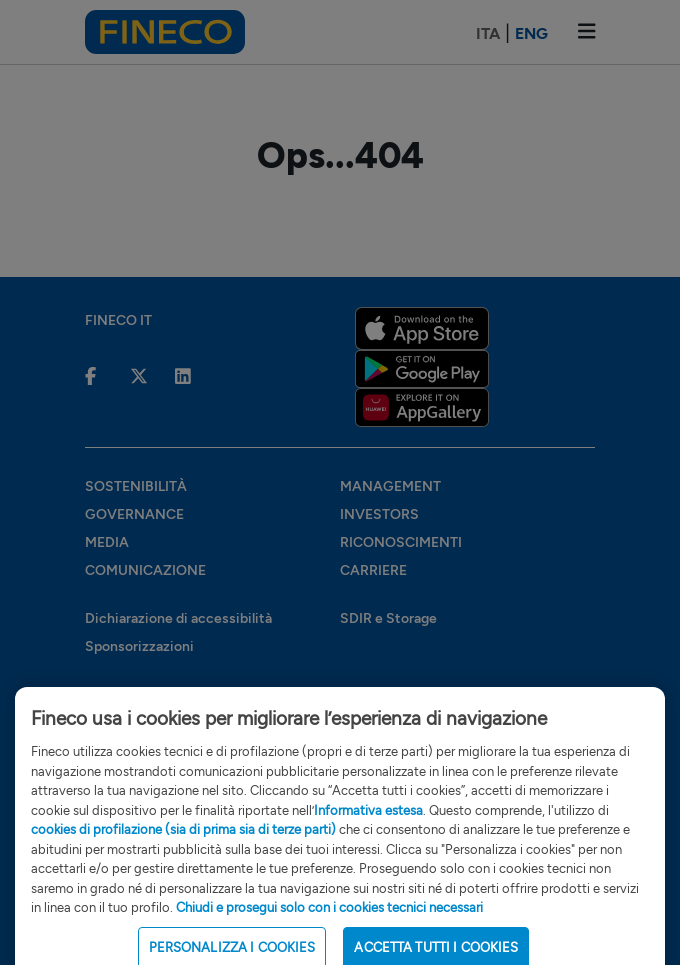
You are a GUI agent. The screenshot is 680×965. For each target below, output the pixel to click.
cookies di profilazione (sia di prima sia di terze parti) (183, 842)
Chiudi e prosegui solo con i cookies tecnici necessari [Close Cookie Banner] (329, 920)
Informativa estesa (368, 823)
